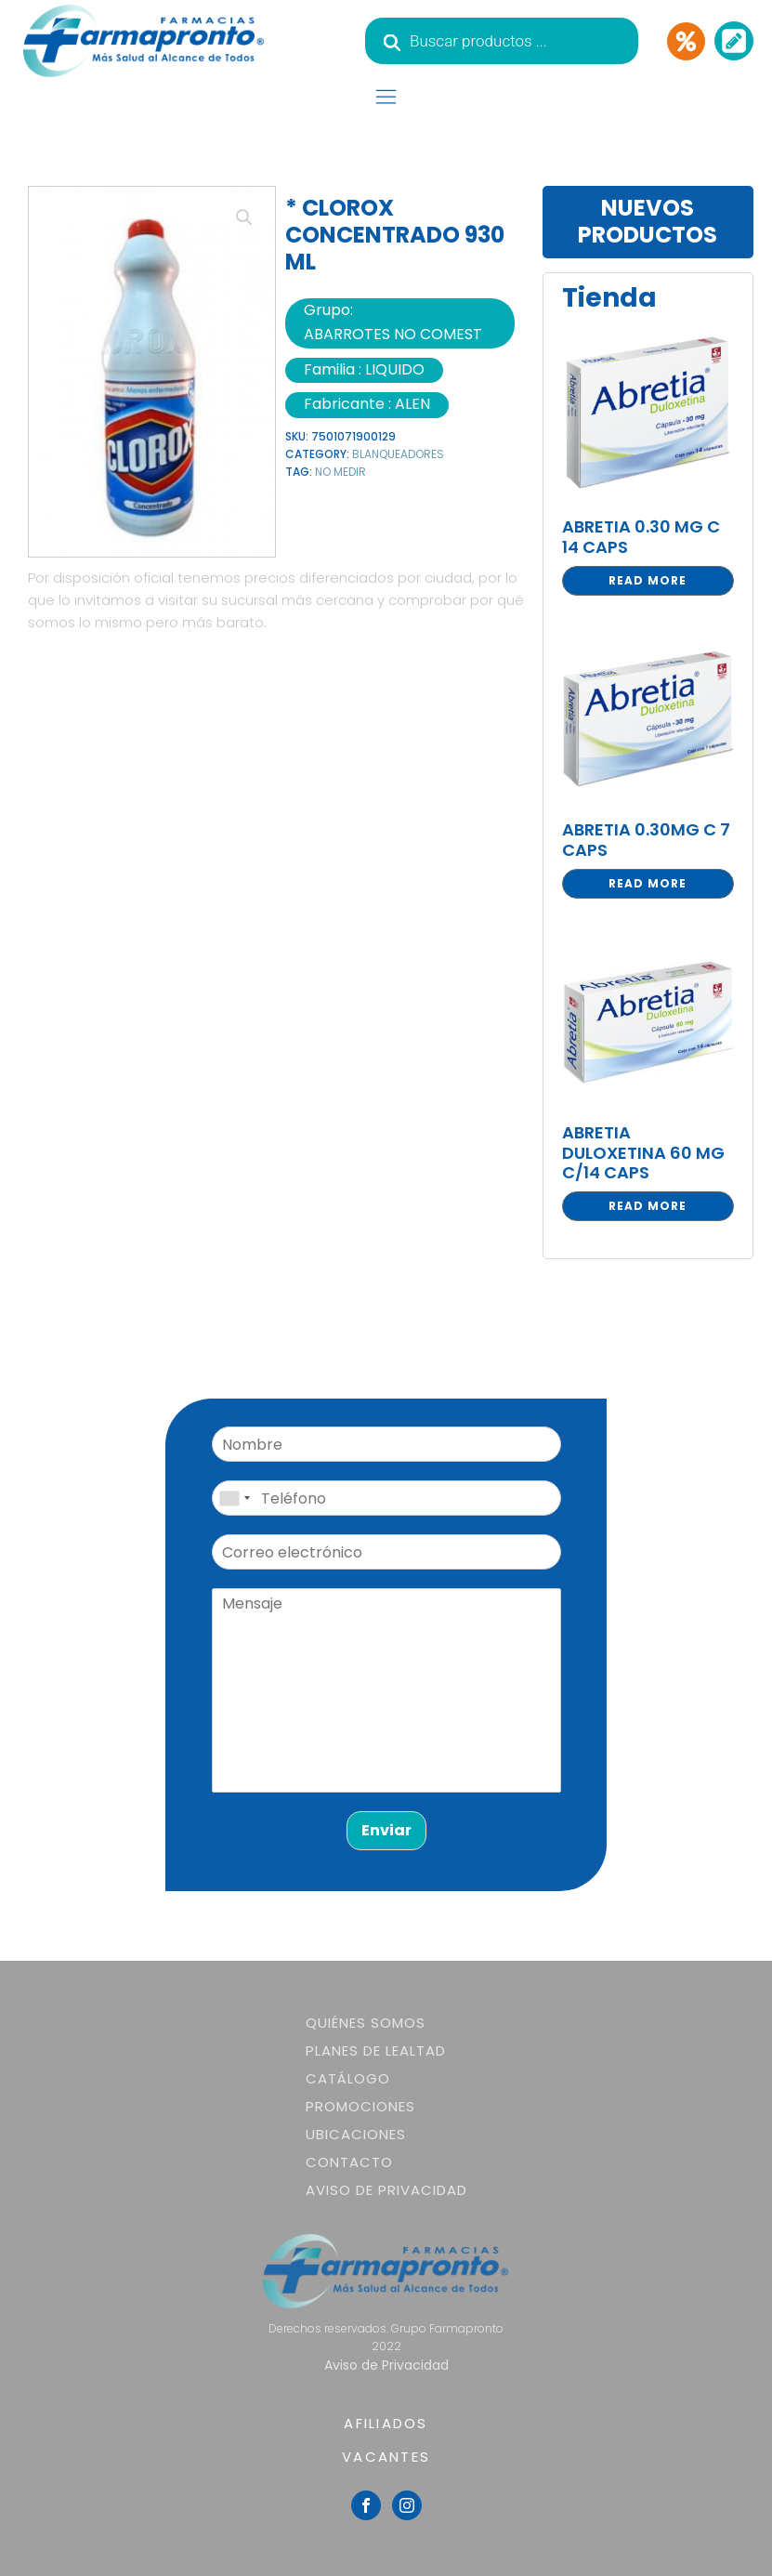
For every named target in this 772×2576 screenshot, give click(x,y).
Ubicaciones (356, 2134)
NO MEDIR (340, 472)
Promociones (360, 2106)
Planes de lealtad (376, 2050)
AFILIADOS (385, 2423)
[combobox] (234, 1498)
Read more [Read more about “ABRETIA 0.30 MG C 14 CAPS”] (647, 580)
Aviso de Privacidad (386, 2190)
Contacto (349, 2162)
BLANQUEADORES (398, 454)
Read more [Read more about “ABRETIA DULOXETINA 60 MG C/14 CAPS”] (647, 1206)
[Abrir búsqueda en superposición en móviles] (501, 40)
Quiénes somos (365, 2022)
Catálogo (348, 2078)
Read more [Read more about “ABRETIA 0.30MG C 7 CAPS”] (647, 883)
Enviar (386, 1830)
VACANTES (386, 2456)
